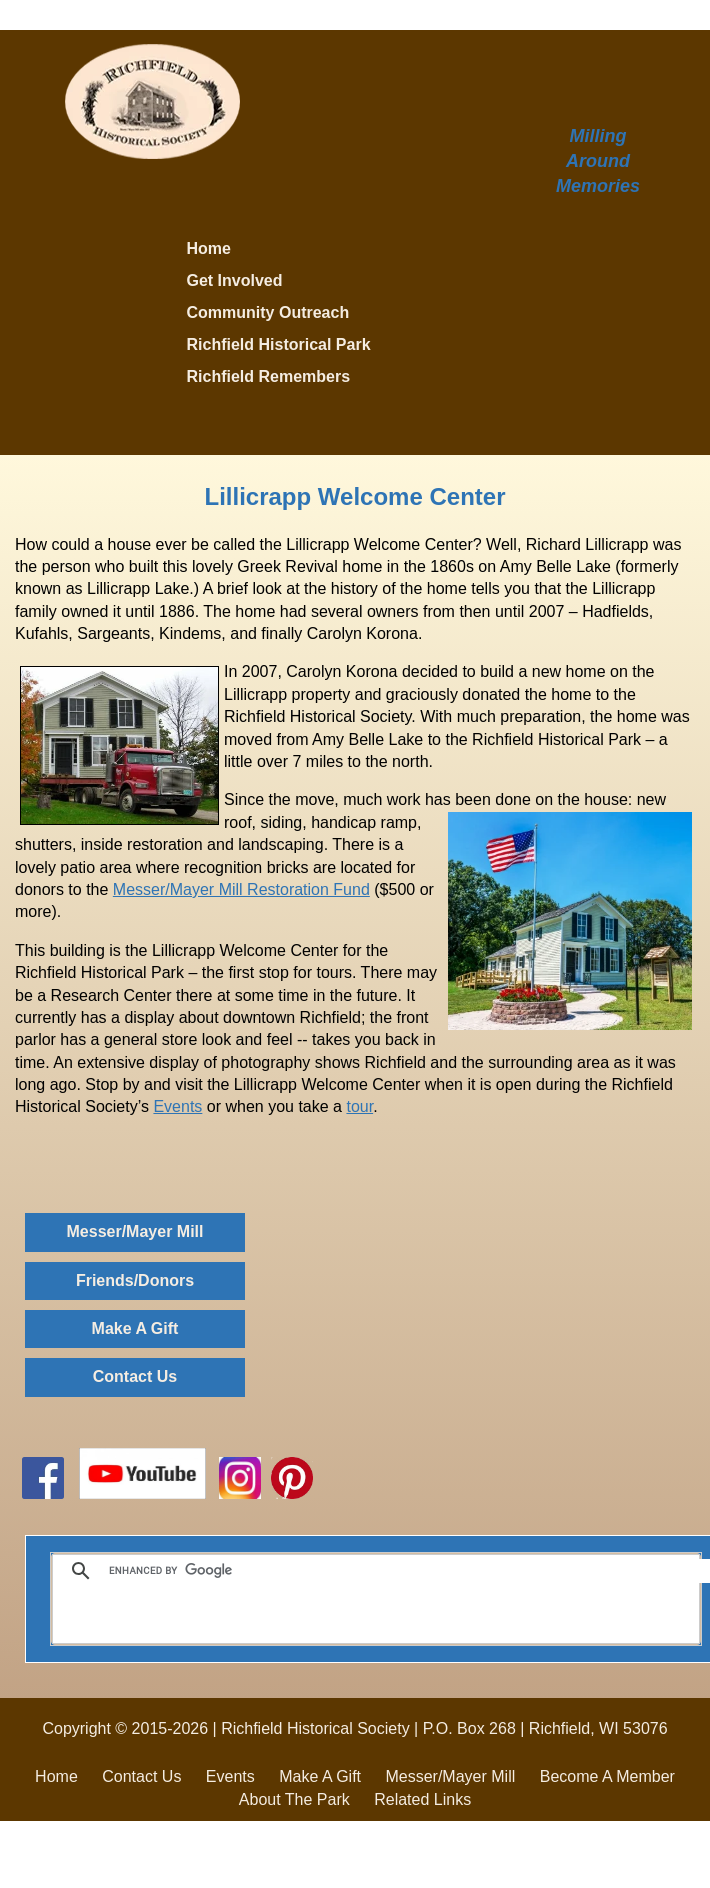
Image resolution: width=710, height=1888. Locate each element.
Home (209, 248)
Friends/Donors (135, 1280)
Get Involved (235, 280)
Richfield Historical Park (279, 344)
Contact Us (135, 1376)
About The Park (294, 1799)
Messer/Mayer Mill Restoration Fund (241, 889)
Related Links (422, 1799)
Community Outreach (268, 312)
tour (359, 1106)
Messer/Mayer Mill (135, 1231)
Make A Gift (135, 1328)
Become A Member (607, 1776)
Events (177, 1106)
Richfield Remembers (269, 376)
